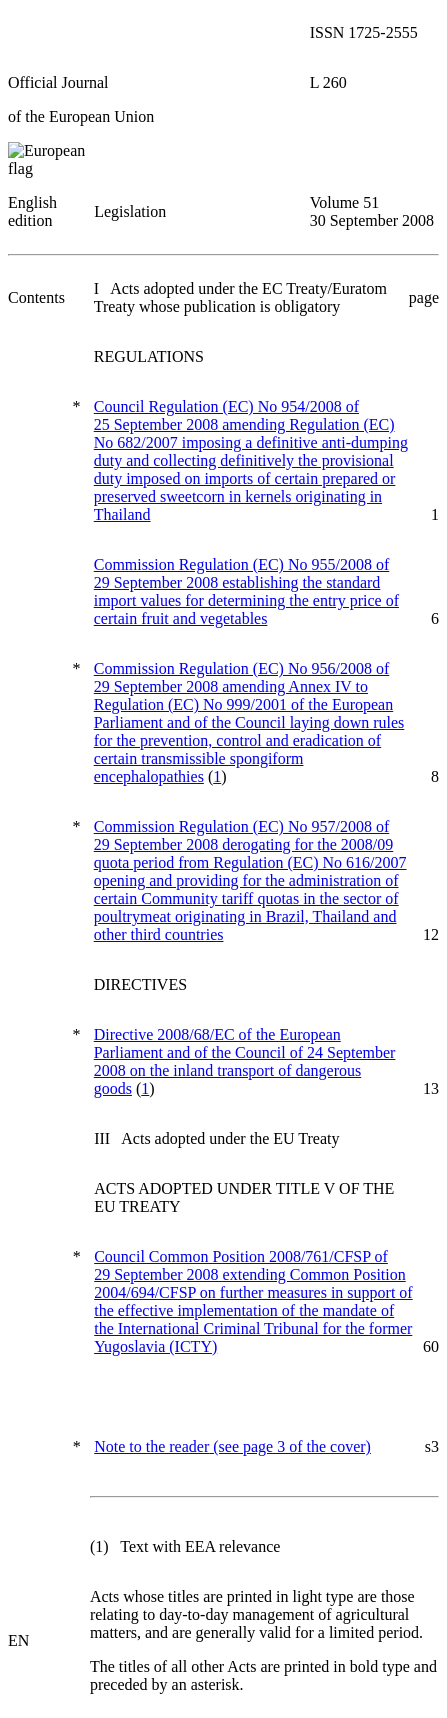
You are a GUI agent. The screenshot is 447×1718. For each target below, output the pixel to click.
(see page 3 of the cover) (232, 1446)
